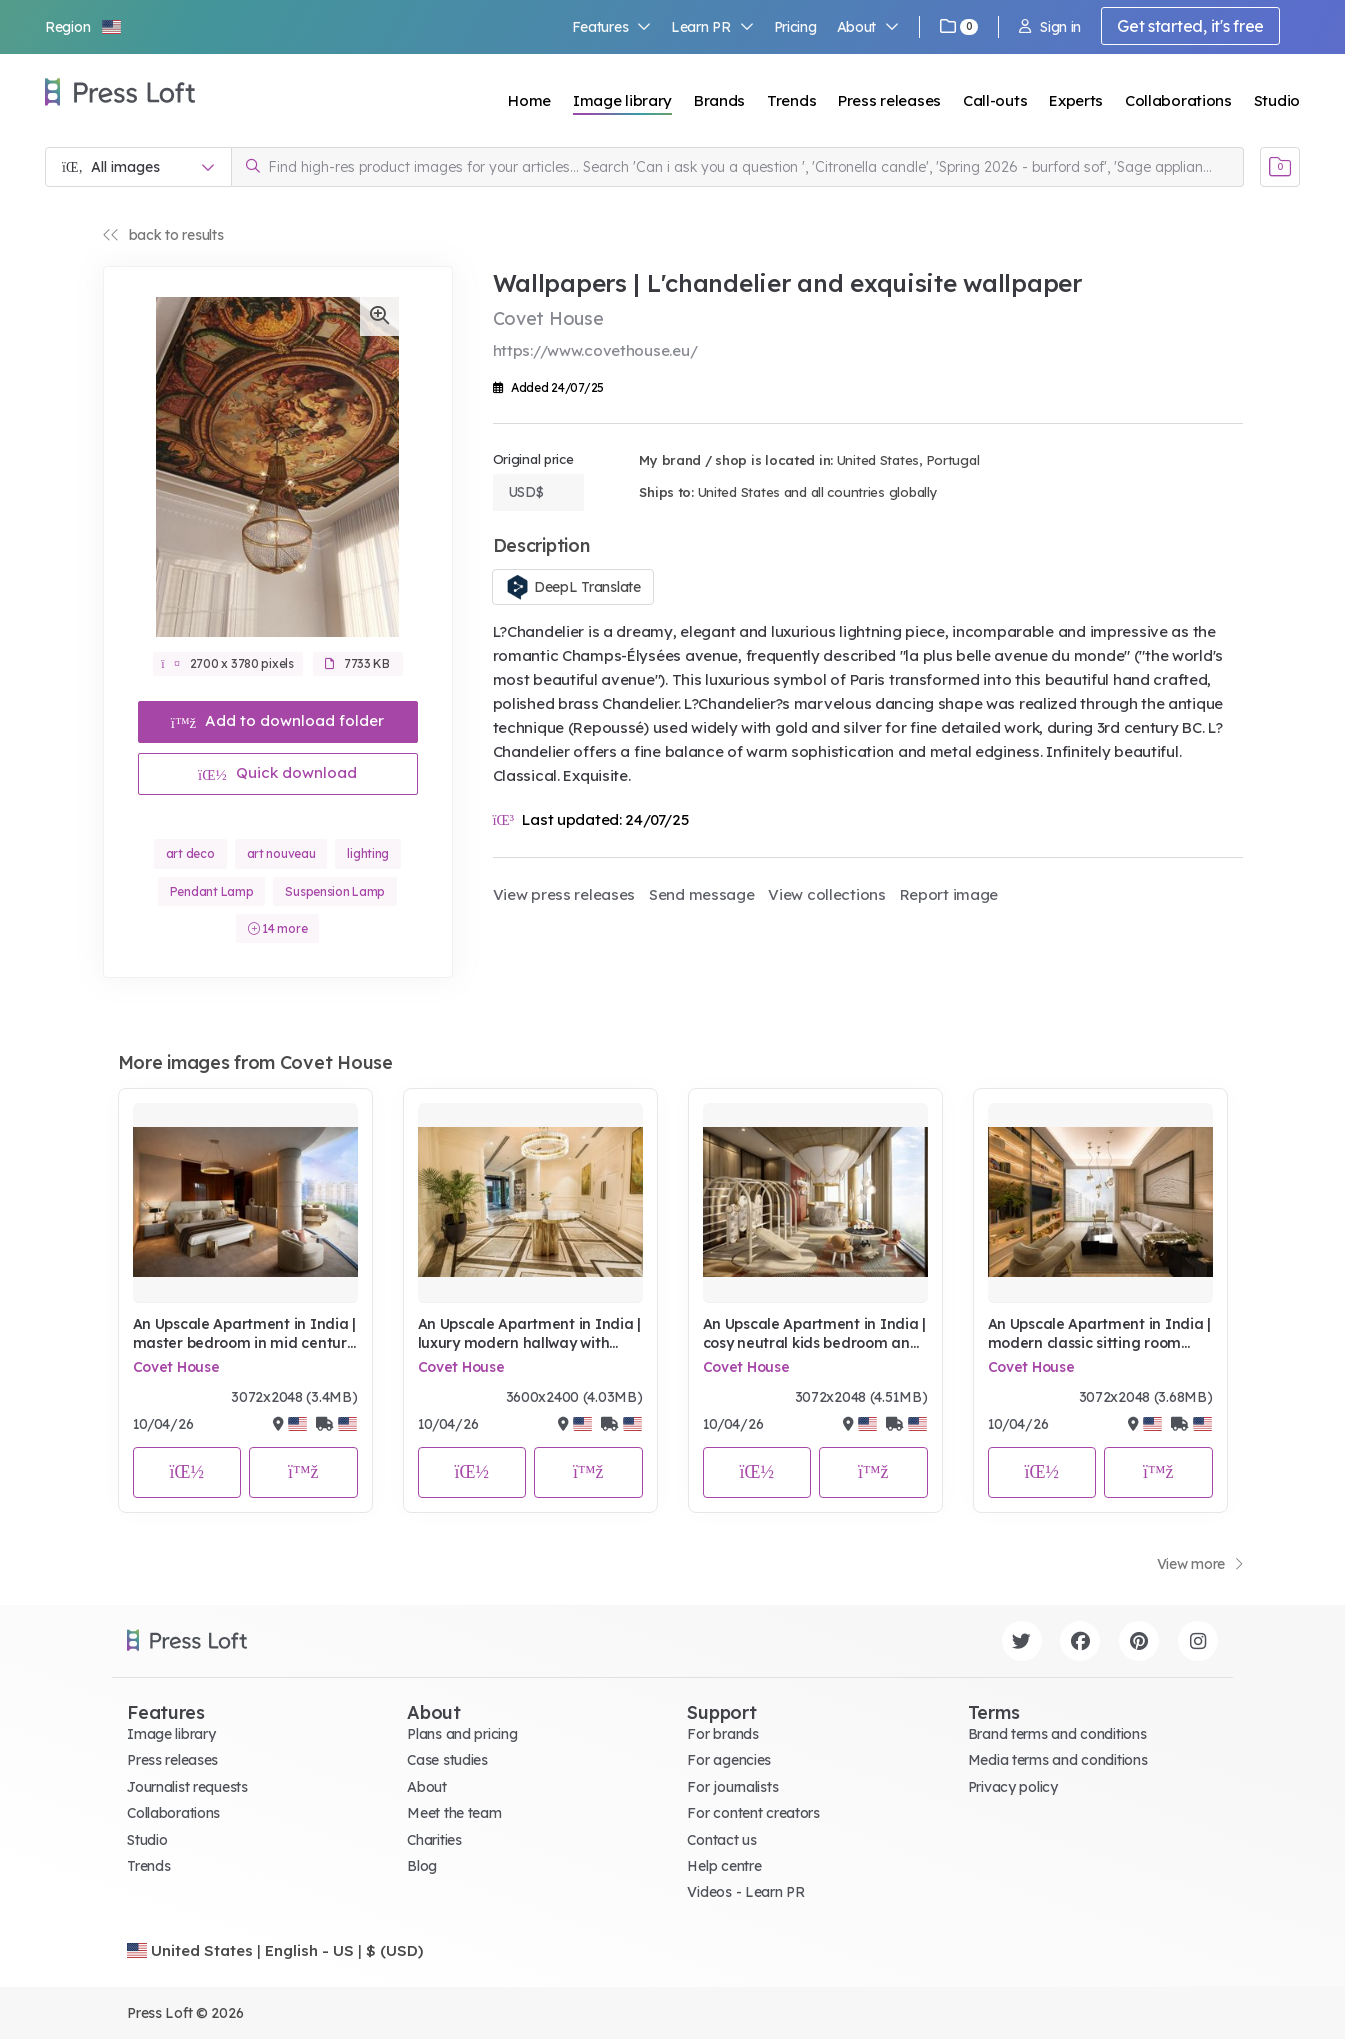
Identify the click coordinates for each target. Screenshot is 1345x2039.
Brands (719, 100)
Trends (791, 100)
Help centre (724, 1866)
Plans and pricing (462, 1734)
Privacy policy (1013, 1787)
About (868, 27)
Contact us (721, 1840)
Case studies (447, 1760)
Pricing (795, 27)
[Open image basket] (1280, 167)
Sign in (1050, 27)
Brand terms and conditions (1057, 1734)
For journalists (732, 1787)
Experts (1076, 100)
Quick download (277, 772)
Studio (1277, 100)
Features (612, 27)
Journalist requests (187, 1787)
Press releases (889, 100)
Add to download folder (278, 720)
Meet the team (454, 1813)
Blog (422, 1866)
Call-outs (995, 100)
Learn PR (712, 27)
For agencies (729, 1760)
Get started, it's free (1190, 26)
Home (529, 100)
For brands (722, 1734)
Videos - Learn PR (745, 1892)
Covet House (176, 1367)
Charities (434, 1840)
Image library (622, 100)
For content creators (753, 1813)
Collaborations (1178, 100)
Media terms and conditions (1058, 1760)
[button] (84, 27)
